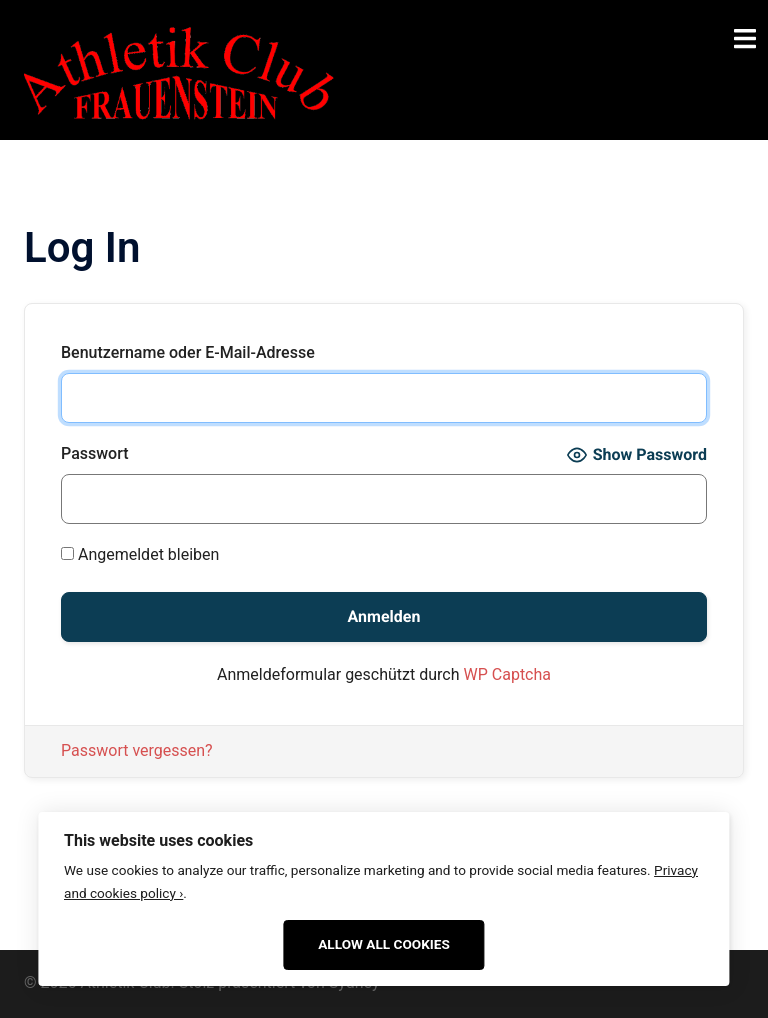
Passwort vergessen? (137, 750)
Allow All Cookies (384, 944)
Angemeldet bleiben (140, 554)
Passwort (95, 453)
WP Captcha (507, 674)
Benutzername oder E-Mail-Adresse (188, 352)
